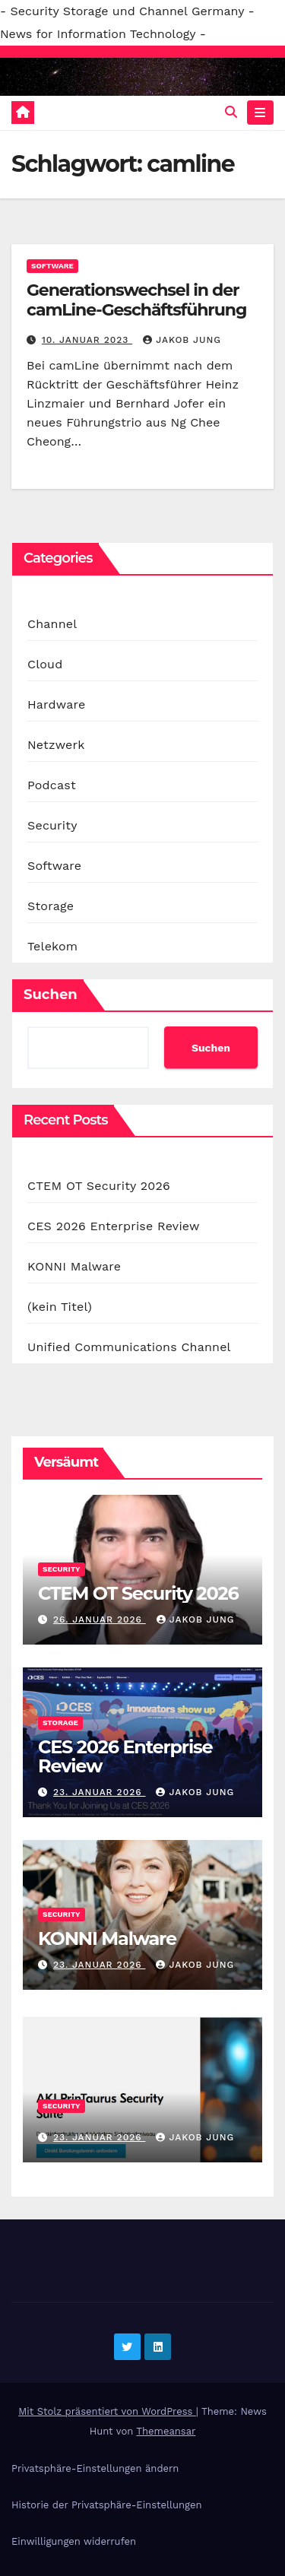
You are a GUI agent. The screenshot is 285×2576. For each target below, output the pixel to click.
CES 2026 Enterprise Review (113, 1226)
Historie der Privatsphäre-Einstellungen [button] (106, 2505)
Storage (50, 906)
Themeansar (165, 2431)
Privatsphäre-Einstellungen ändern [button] (95, 2468)
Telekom (52, 946)
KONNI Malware (74, 1266)
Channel (52, 624)
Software (52, 266)
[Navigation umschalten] (260, 112)
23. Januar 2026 (99, 1792)
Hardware (56, 704)
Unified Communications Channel (129, 1347)
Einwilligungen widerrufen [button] (73, 2541)
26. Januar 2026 (99, 1619)
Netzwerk (55, 745)
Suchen (51, 994)
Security (52, 825)
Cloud (44, 664)
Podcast (51, 785)
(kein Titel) (59, 1306)
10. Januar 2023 (87, 340)
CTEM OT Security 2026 (98, 1186)
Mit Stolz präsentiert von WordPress (107, 2411)
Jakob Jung (182, 340)
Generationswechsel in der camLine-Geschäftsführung (136, 300)
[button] (231, 112)
